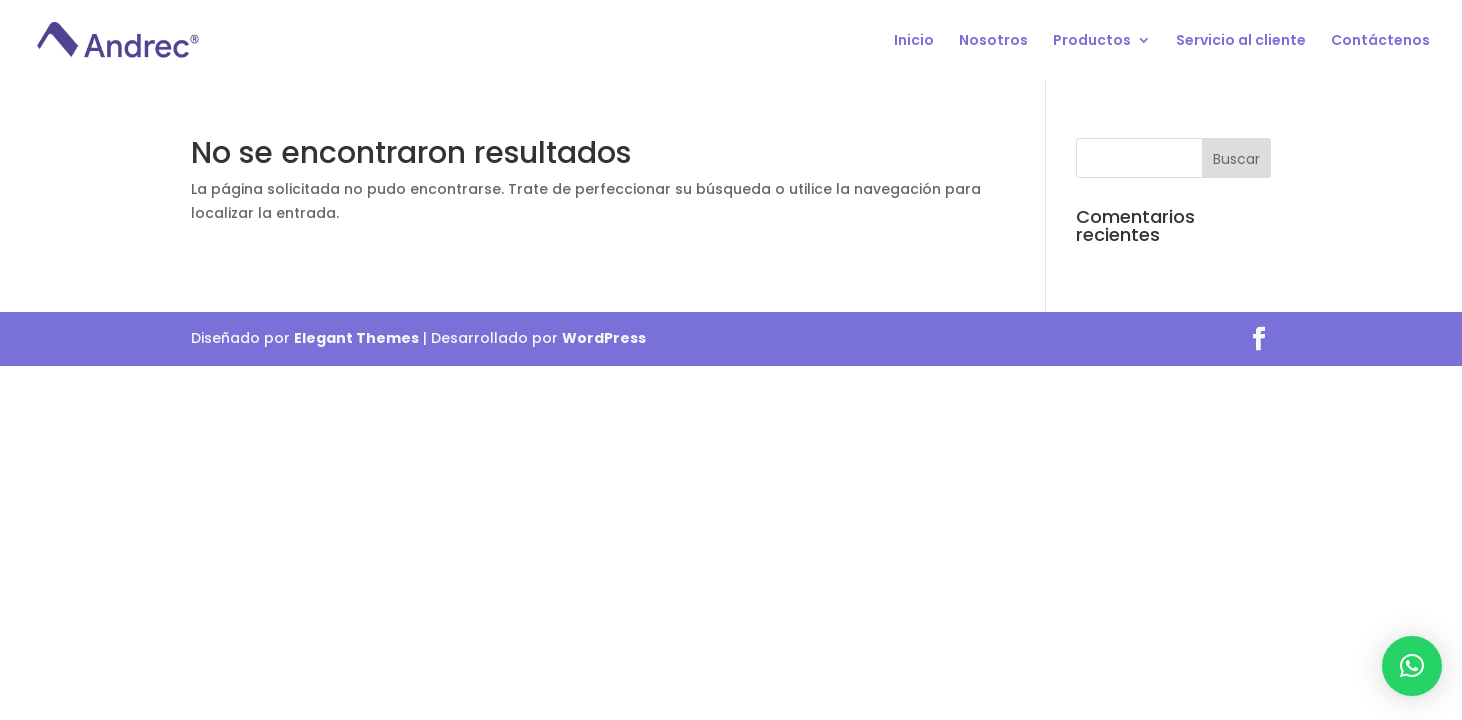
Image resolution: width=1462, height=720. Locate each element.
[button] (1412, 666)
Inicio (914, 41)
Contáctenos (1380, 41)
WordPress (604, 338)
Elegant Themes (356, 338)
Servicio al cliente (1241, 41)
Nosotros (993, 41)
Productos (1092, 41)
